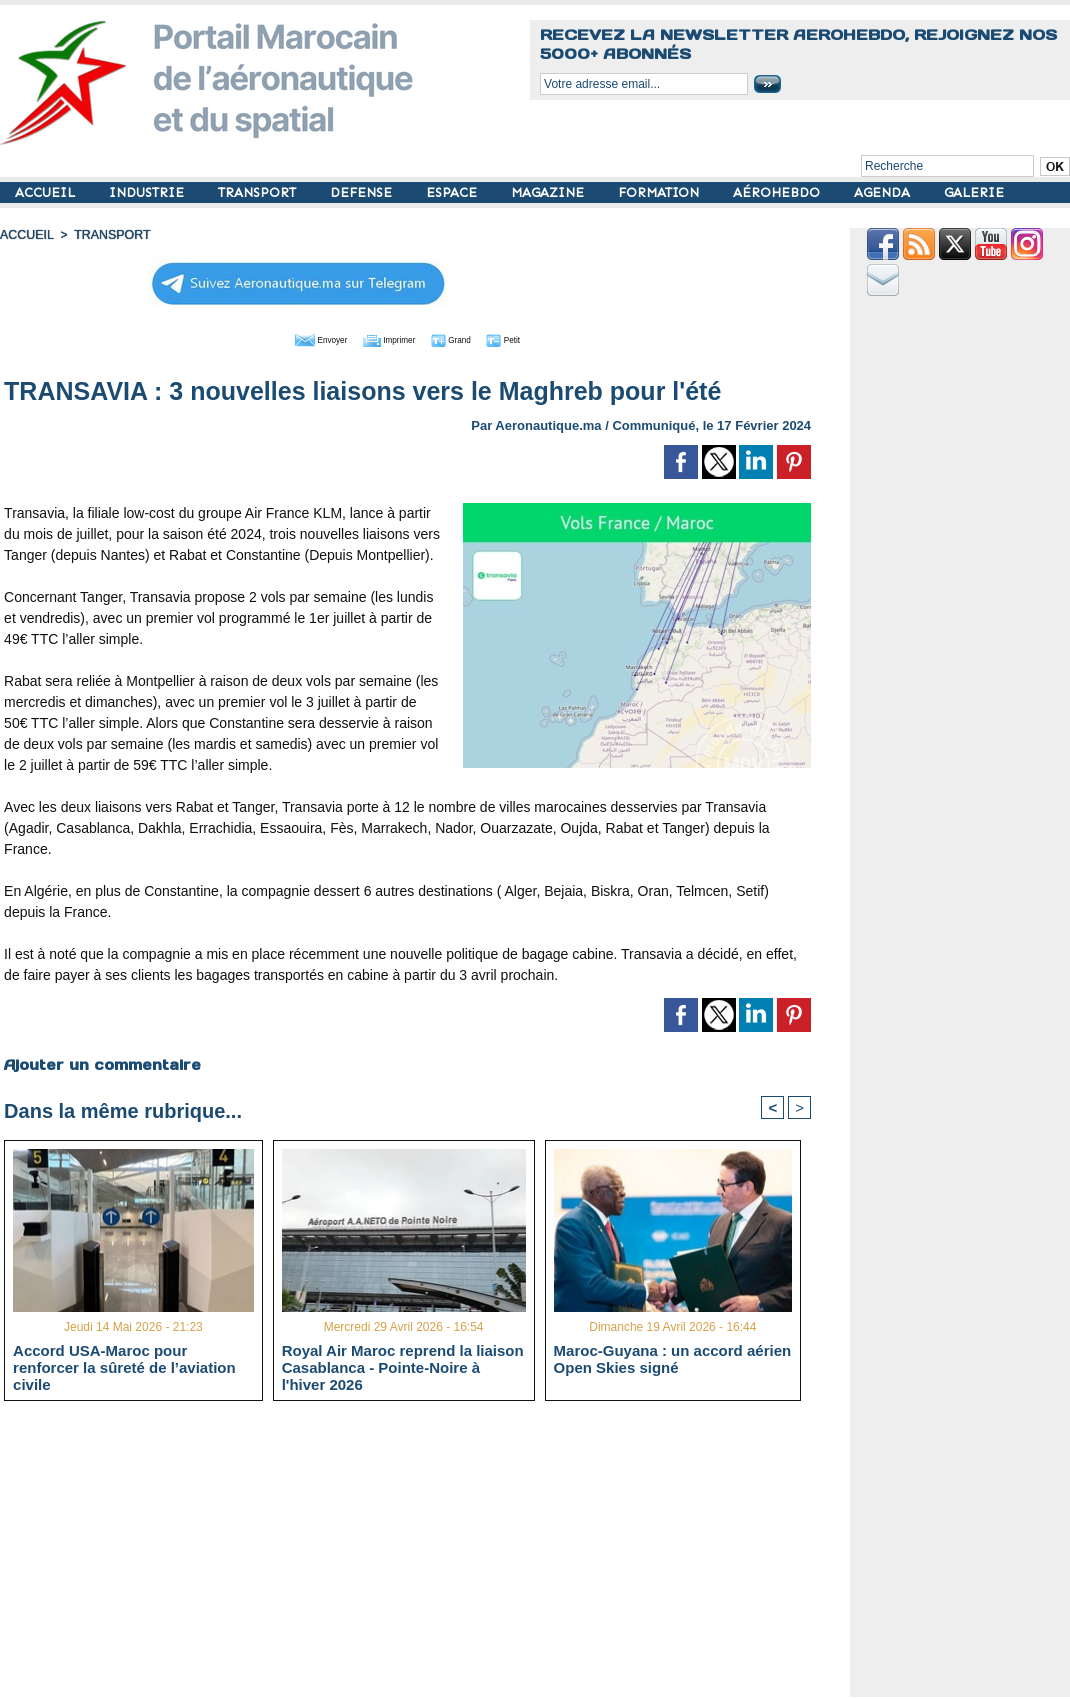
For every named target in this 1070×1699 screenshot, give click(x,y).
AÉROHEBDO (778, 192)
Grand (468, 338)
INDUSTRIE (148, 192)
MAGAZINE (549, 192)
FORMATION (660, 192)
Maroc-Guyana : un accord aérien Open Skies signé (673, 1359)
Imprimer (385, 338)
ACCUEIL (47, 192)
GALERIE (974, 192)
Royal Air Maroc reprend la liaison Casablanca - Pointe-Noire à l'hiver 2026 (403, 1367)
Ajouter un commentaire (101, 1063)
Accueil (26, 235)
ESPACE (453, 192)
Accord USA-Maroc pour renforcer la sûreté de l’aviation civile (124, 1367)
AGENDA (884, 192)
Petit (536, 338)
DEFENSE (363, 192)
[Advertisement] (422, 1557)
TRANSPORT (259, 192)
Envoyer (293, 338)
